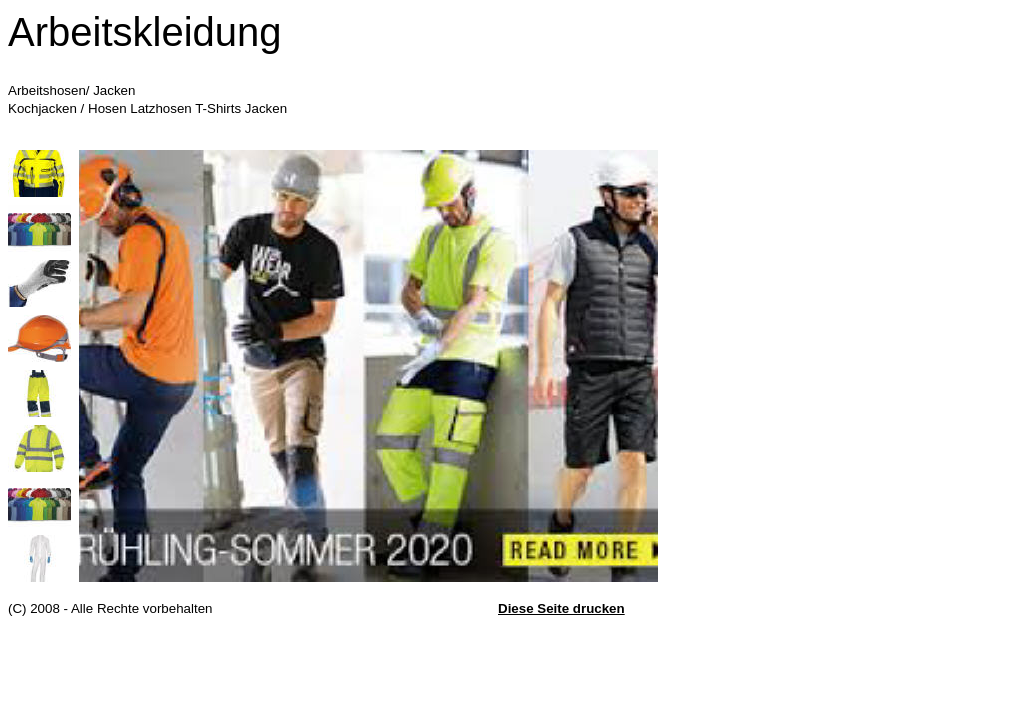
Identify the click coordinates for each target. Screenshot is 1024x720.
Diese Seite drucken (561, 608)
